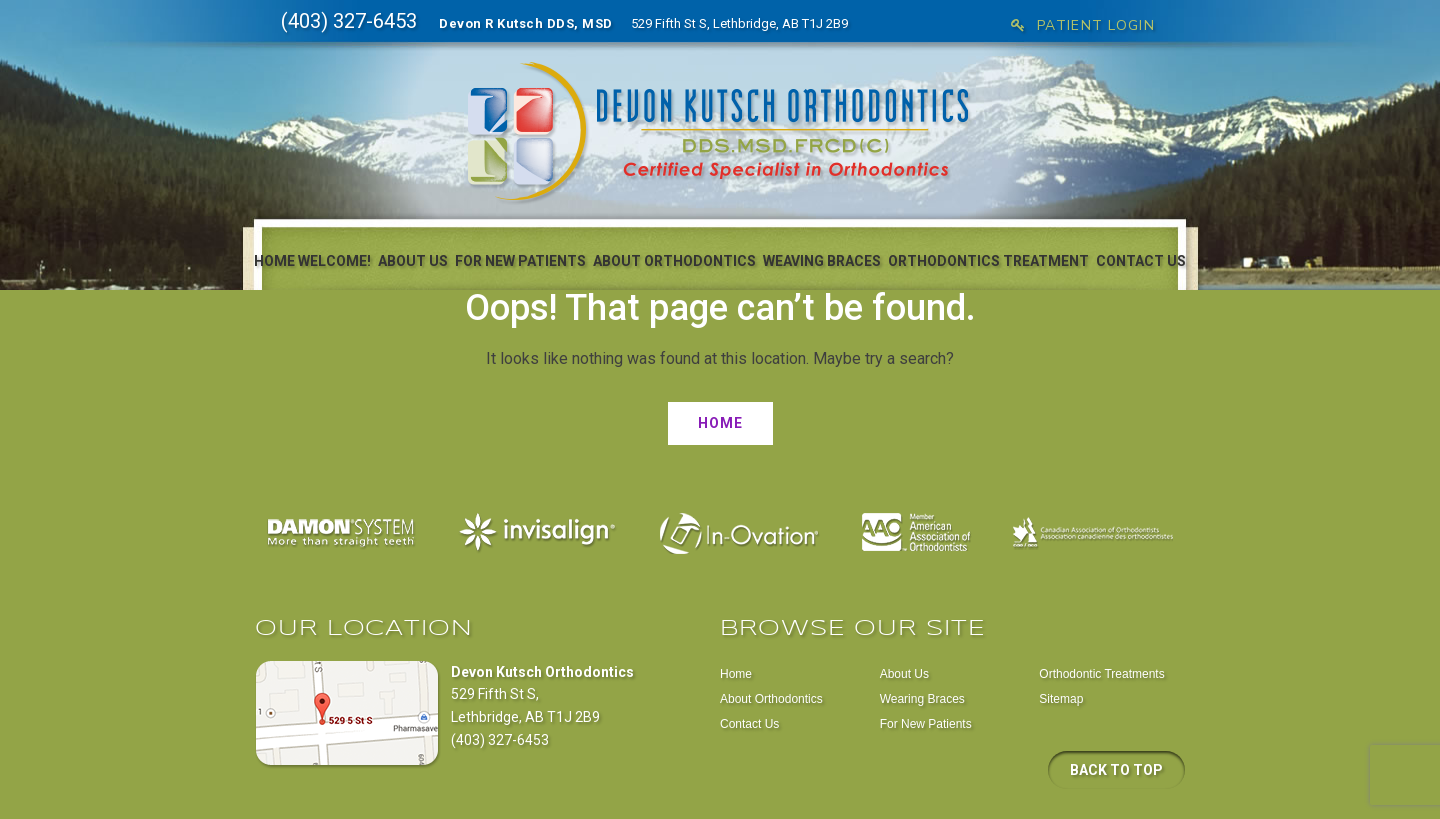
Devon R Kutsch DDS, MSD (526, 23)
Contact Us (1141, 261)
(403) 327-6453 (349, 21)
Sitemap (1061, 699)
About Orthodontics (674, 261)
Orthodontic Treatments (1101, 674)
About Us (413, 261)
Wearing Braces (922, 699)
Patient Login (1083, 25)
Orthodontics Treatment (988, 261)
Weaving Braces (822, 261)
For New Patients (520, 261)
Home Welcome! (312, 261)
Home (720, 423)
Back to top (1116, 770)
